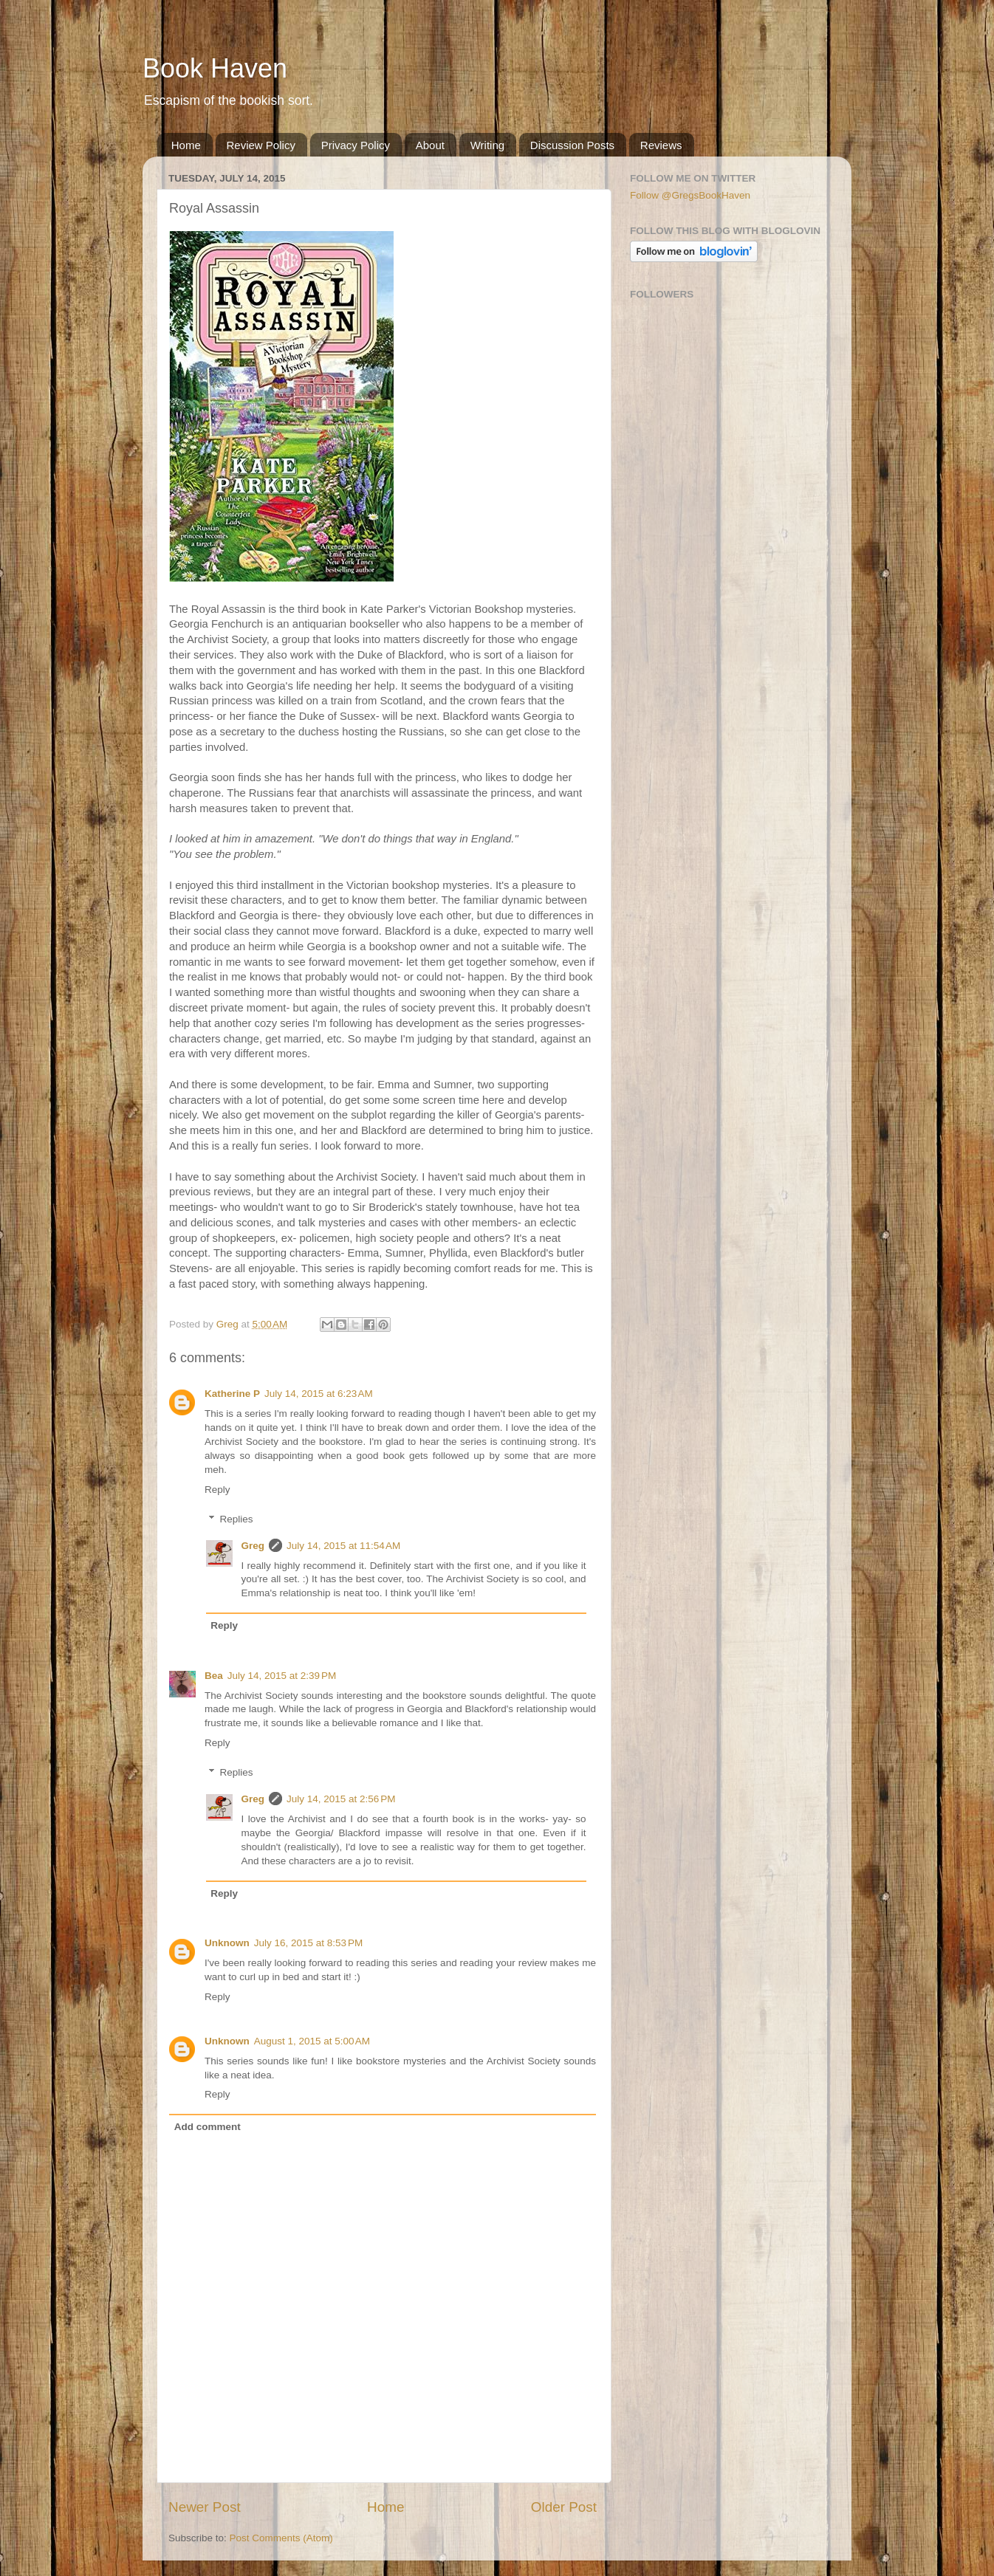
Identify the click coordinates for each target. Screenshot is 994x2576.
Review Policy (261, 145)
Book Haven (215, 68)
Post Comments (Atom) (281, 2538)
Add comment (207, 2126)
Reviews (661, 145)
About (430, 145)
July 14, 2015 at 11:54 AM (343, 1545)
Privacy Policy (355, 145)
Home (186, 145)
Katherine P (232, 1393)
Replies (236, 1519)
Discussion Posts (572, 145)
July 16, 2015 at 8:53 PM (308, 1942)
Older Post (564, 2507)
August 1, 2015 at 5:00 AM (312, 2041)
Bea (214, 1675)
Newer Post (204, 2507)
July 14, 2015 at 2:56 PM (341, 1798)
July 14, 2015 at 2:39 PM (281, 1675)
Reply (217, 1489)
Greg (253, 1545)
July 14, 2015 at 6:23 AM (318, 1393)
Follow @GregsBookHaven (690, 195)
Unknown (227, 1942)
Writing (487, 145)
